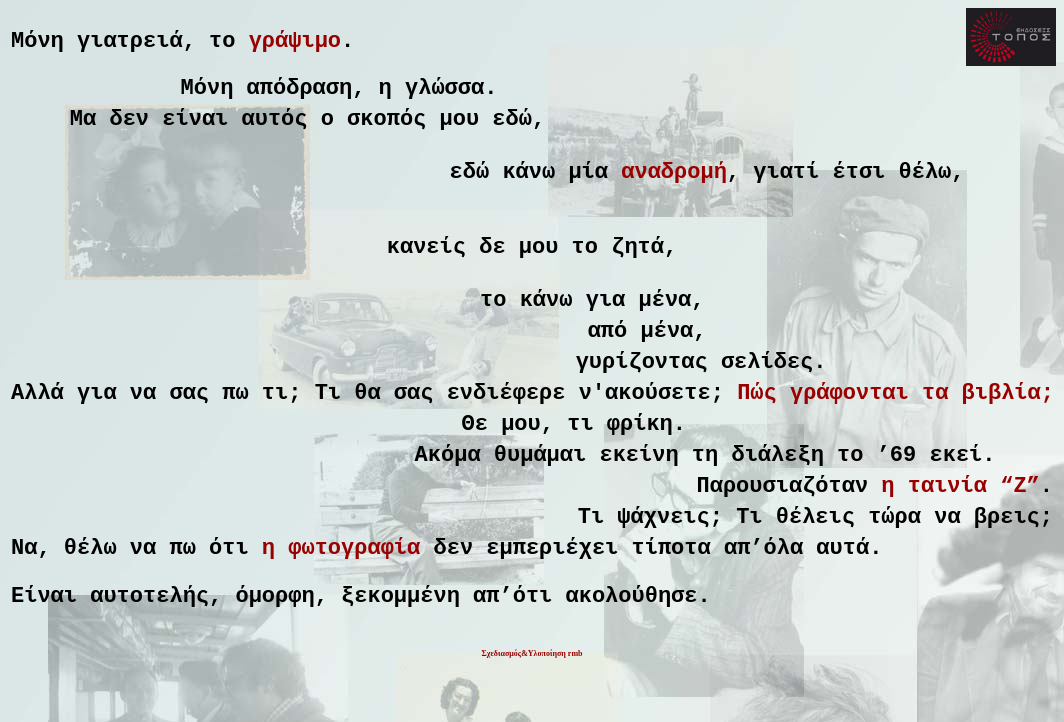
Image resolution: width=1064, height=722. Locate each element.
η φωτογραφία (341, 617)
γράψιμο (295, 44)
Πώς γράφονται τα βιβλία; (895, 437)
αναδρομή (674, 191)
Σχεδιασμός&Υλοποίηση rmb (531, 709)
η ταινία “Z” (960, 545)
